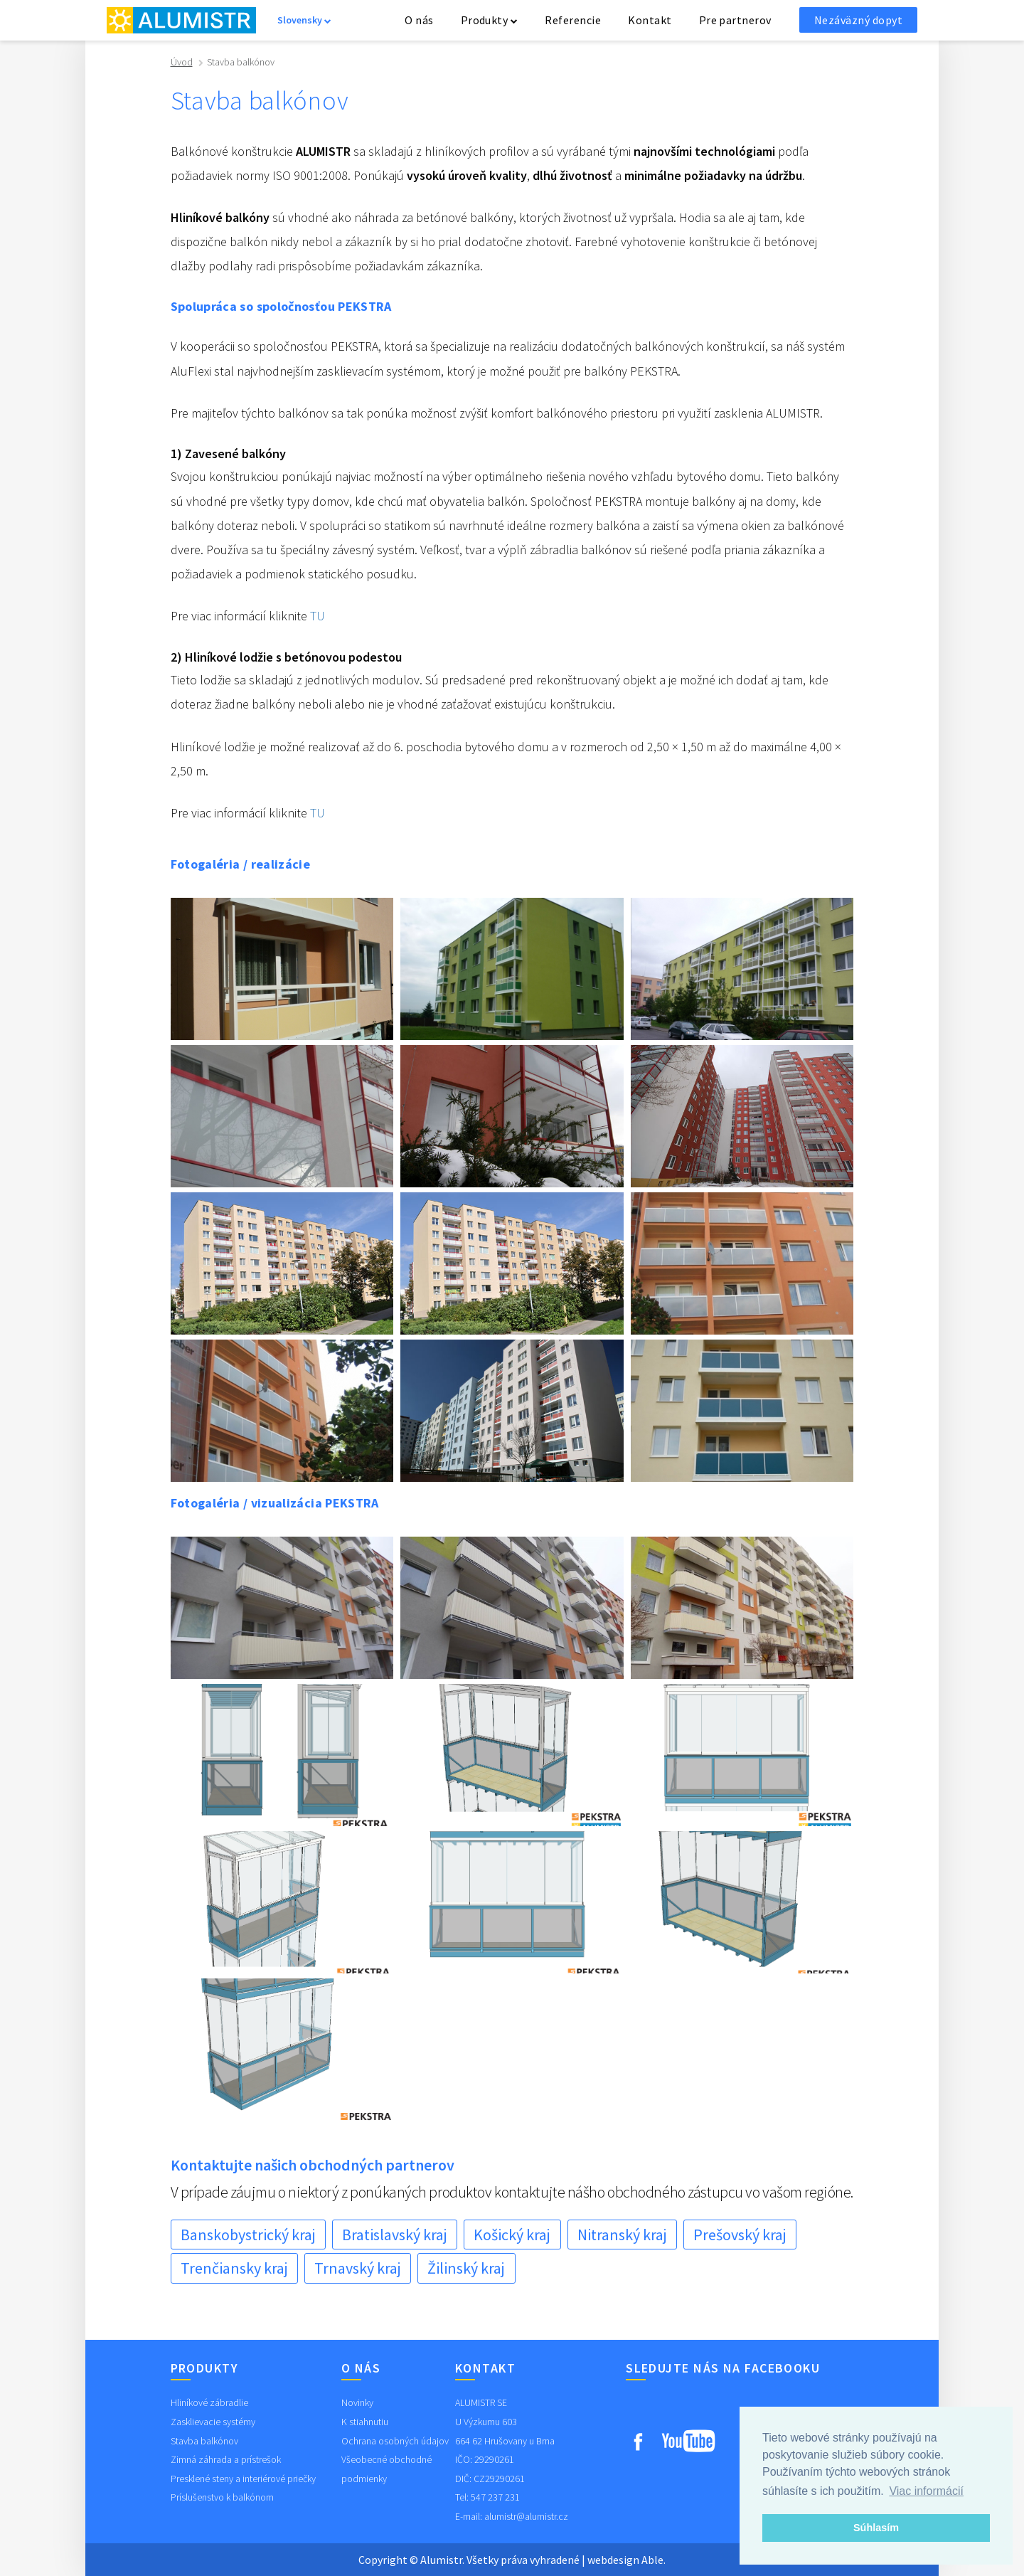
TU (317, 616)
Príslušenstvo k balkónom (222, 2497)
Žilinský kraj (466, 2268)
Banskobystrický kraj (248, 2234)
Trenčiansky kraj (234, 2268)
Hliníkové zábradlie (209, 2402)
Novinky (357, 2402)
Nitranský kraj (622, 2234)
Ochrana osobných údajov (395, 2440)
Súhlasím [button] (876, 2527)
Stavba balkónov (204, 2440)
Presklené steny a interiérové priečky (243, 2478)
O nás (419, 20)
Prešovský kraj (739, 2234)
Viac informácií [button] (926, 2491)
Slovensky (304, 20)
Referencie (573, 20)
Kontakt (649, 20)
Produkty (489, 20)
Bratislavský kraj (394, 2234)
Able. (653, 2560)
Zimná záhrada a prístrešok (226, 2459)
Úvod (182, 61)
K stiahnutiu (364, 2421)
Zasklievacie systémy (213, 2421)
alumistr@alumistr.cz (526, 2516)
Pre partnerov (735, 20)
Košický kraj (512, 2234)
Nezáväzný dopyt (858, 20)
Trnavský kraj (357, 2268)
